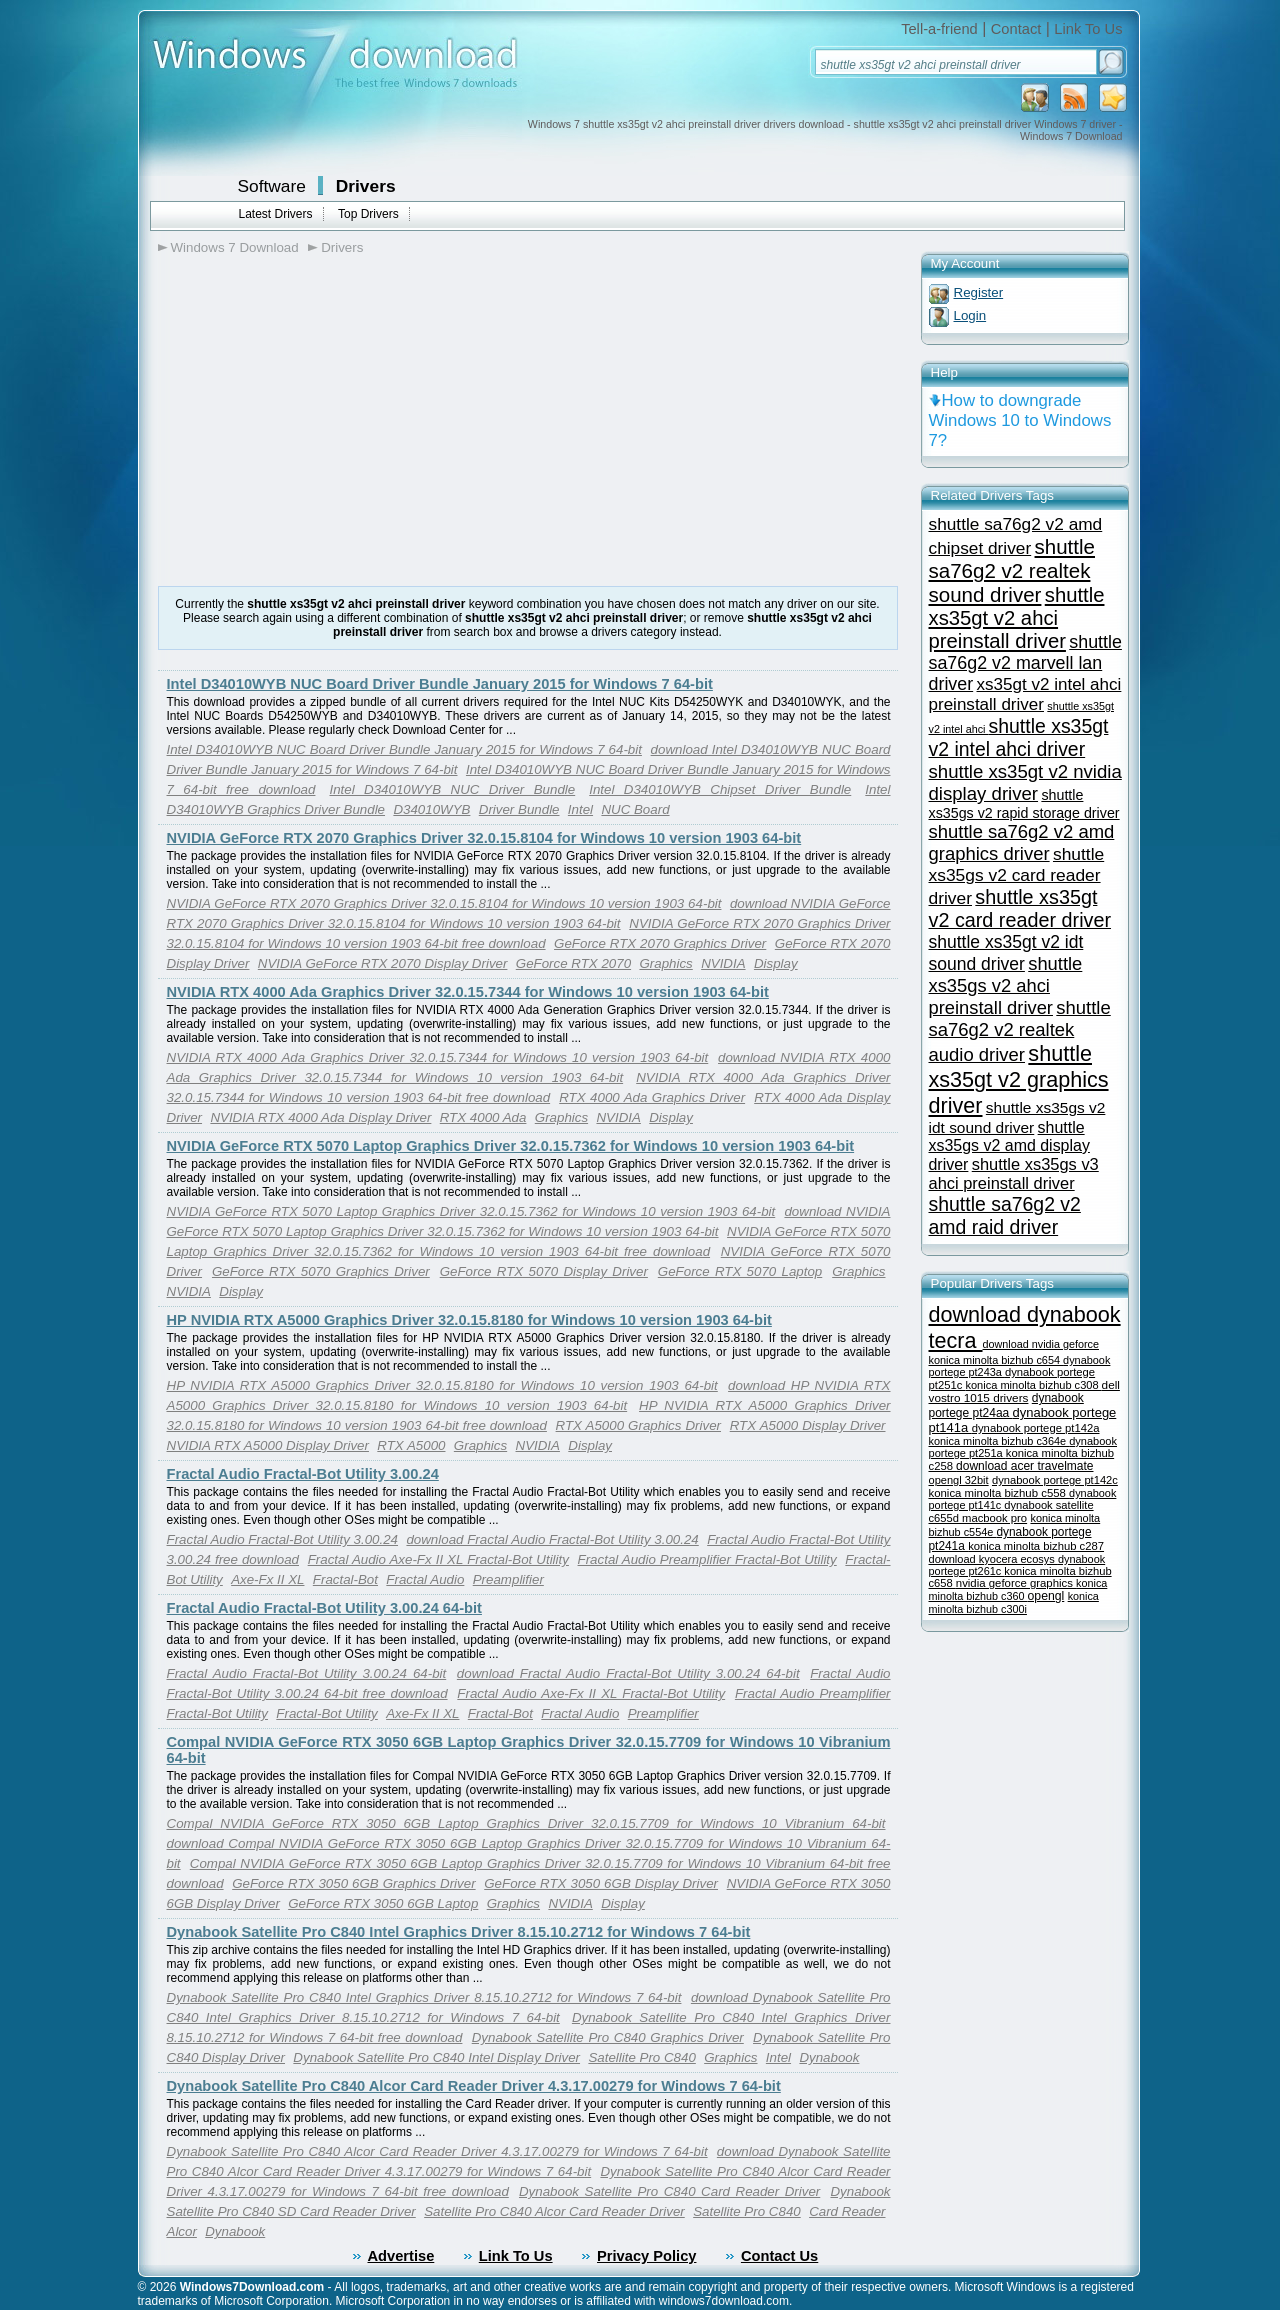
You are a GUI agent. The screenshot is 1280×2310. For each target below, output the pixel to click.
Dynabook (829, 2057)
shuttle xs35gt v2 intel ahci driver (1019, 737)
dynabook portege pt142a (1036, 1428)
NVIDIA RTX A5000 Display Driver (268, 1445)
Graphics (665, 963)
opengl (1046, 1596)
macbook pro (994, 1518)
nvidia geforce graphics (1016, 1583)
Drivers (366, 186)
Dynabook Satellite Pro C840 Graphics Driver (608, 2037)
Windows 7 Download (235, 247)
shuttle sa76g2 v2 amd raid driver (1005, 1215)
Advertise (401, 2256)
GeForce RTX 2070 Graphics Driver (660, 943)
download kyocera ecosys (993, 1559)
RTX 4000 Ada (483, 1117)
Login (970, 315)
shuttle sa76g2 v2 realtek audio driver (1020, 1031)
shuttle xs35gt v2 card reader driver (1020, 908)
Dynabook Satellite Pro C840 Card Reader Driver (669, 2191)
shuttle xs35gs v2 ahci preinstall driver (1006, 985)
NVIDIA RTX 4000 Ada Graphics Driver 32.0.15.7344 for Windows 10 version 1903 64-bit (468, 992)
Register (979, 292)
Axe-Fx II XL (267, 1579)
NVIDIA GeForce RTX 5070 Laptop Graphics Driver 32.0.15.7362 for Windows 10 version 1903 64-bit (511, 1146)
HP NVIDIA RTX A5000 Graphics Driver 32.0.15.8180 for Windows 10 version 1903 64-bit (469, 1320)
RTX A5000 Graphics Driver (638, 1425)
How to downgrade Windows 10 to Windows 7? (1020, 420)
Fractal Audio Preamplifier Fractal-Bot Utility (707, 1559)
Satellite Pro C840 (641, 2057)
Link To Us (1088, 29)
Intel (580, 809)
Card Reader (847, 2211)
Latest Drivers (276, 214)
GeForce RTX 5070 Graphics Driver (321, 1271)
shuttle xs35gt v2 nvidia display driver (1025, 782)
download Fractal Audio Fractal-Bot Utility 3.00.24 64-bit (628, 1673)
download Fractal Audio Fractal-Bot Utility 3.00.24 (552, 1539)
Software (272, 186)
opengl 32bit (959, 1480)
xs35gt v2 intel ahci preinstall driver (1025, 694)
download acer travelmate (1024, 1466)
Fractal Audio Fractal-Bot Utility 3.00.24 (303, 1474)
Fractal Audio (425, 1579)
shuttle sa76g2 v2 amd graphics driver (1022, 842)
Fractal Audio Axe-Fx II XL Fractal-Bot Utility (438, 1559)
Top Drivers (368, 214)
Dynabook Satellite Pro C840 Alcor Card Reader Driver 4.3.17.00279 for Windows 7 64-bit (474, 2086)
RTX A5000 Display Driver (808, 1425)
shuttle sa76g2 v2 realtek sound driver (1012, 570)
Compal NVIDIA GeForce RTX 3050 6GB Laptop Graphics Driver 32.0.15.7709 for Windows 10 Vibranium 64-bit (526, 1823)
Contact (1016, 29)
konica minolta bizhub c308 (1033, 1385)
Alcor (182, 2231)
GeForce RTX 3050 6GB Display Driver (601, 1883)
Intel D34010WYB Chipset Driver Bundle (720, 789)
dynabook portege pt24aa (1006, 1405)
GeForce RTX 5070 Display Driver (544, 1271)
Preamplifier (508, 1579)
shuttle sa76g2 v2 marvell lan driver (1025, 663)
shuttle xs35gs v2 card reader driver (1017, 876)
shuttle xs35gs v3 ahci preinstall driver (1014, 1173)
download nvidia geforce (1041, 1344)
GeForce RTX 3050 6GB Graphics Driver (353, 1883)
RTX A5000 (411, 1445)
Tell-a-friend (939, 29)
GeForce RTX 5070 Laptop (740, 1271)
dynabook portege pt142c (1055, 1480)
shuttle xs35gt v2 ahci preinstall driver (1017, 618)
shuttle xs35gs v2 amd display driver (1009, 1146)
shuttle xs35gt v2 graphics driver (1019, 1079)
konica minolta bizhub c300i (1014, 1602)
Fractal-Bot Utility (326, 1713)
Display (776, 963)
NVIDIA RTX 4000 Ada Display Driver (320, 1117)
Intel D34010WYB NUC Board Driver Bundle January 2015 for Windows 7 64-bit (440, 684)
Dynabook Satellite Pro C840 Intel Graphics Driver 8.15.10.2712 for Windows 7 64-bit (459, 1932)
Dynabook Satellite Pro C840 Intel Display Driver (436, 2057)
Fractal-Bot (345, 1579)
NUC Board (635, 809)
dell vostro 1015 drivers (1024, 1391)
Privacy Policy (646, 2256)
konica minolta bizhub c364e (999, 1441)
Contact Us (779, 2256)
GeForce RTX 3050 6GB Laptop (383, 1903)
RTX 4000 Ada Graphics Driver (652, 1097)
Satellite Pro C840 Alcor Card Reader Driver (554, 2211)
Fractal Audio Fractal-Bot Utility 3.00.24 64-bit (324, 1608)
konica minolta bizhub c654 (996, 1360)
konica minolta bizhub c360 (1018, 1589)
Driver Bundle (519, 809)
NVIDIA (723, 963)
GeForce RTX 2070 (573, 963)
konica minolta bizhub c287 (1036, 1546)
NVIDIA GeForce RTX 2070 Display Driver (383, 963)
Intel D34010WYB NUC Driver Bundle (452, 789)
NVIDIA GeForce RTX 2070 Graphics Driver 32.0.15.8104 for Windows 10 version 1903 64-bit (484, 838)
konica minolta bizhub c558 (999, 1493)
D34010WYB (431, 809)
